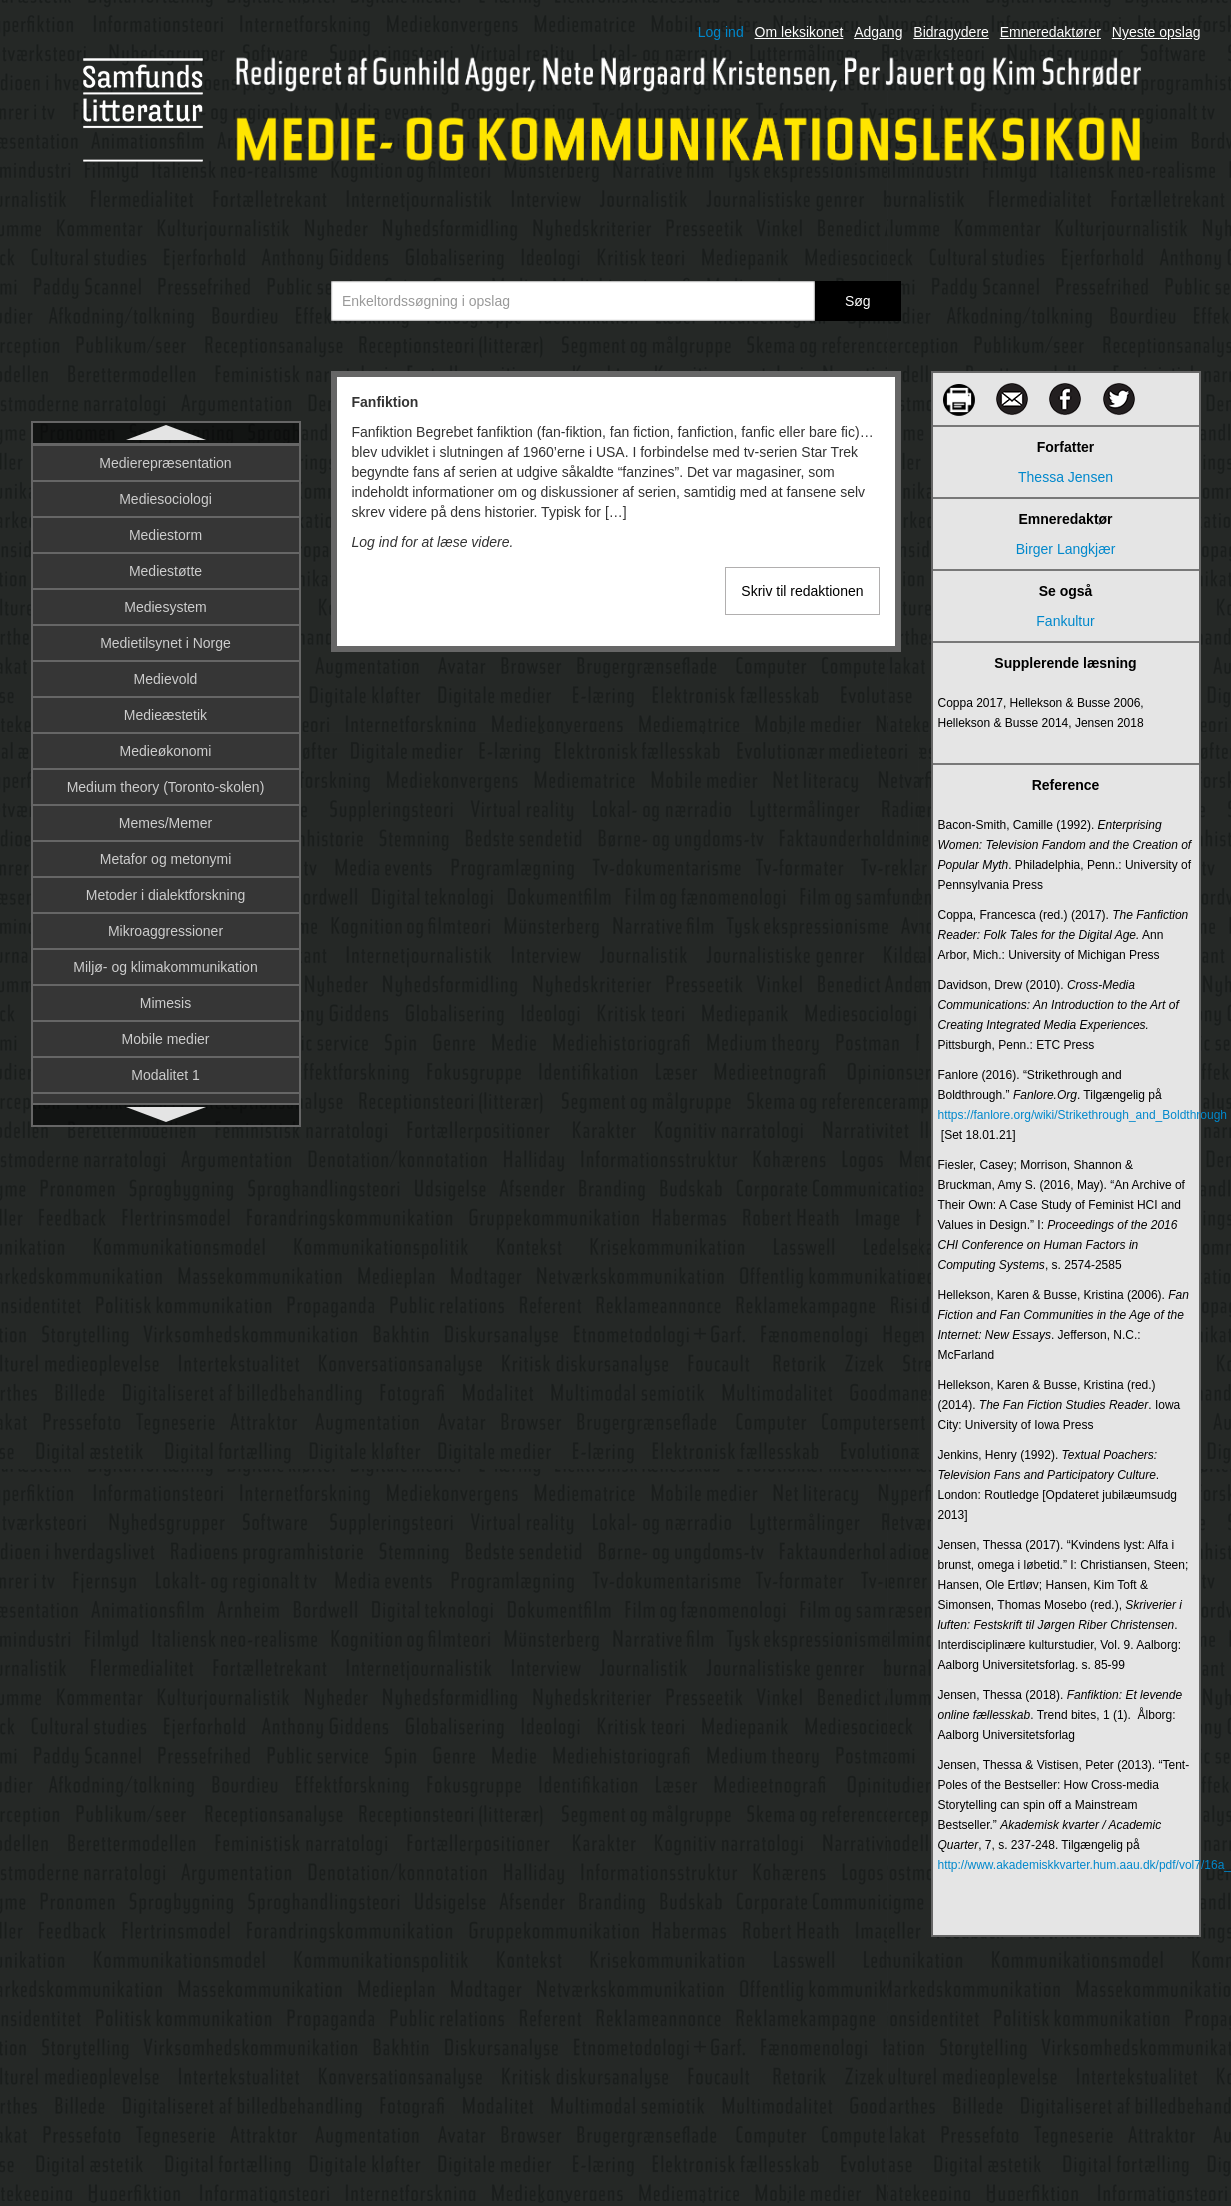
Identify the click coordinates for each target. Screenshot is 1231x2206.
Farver (165, 572)
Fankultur (165, 500)
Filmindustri (166, 1076)
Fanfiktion (165, 464)
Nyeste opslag (1156, 32)
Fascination (166, 608)
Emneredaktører (1050, 32)
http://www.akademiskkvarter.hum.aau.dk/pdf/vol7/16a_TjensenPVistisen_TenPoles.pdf (1066, 1865)
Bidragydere (951, 32)
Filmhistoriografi (165, 1040)
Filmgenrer (165, 1004)
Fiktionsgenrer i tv (165, 824)
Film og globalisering (165, 896)
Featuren (165, 644)
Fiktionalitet (165, 788)
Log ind (721, 32)
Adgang (878, 32)
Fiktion (165, 752)
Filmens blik (166, 968)
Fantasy (166, 536)
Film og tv (165, 932)
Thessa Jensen (1065, 477)
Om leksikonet (799, 32)
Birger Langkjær (1066, 549)
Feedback (165, 680)
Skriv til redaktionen (802, 591)
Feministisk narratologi (165, 716)
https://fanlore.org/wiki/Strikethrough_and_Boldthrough (1066, 1115)
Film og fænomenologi (165, 860)
